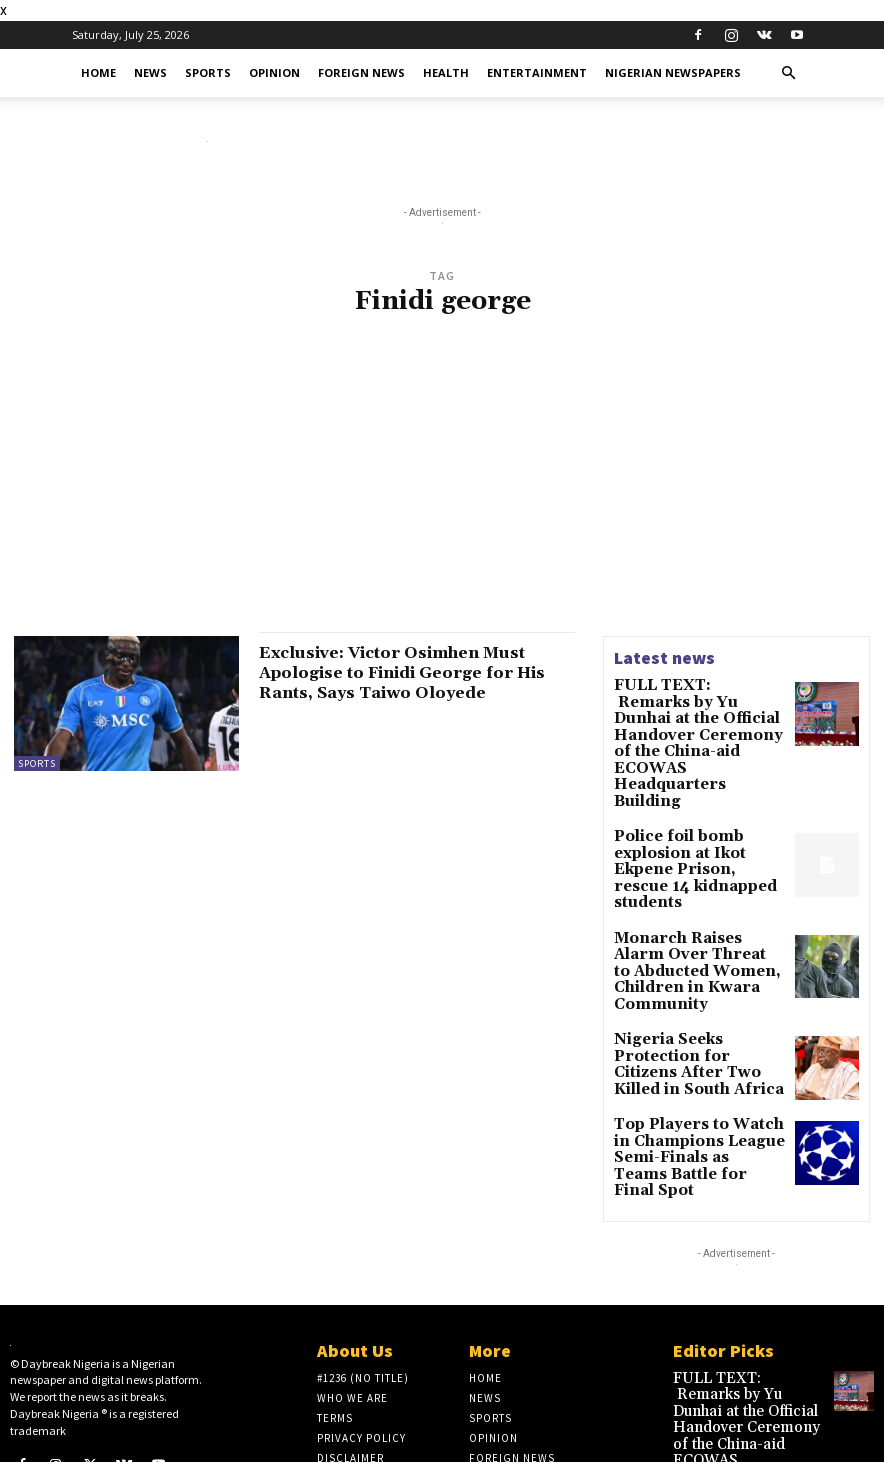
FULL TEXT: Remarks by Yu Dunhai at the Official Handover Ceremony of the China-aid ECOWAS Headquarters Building (695, 713)
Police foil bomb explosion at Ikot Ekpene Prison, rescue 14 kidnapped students (699, 793)
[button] (788, 73)
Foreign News (361, 72)
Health (446, 72)
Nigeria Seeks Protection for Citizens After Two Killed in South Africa (693, 951)
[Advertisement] (442, 486)
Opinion (274, 72)
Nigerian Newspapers (673, 72)
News (150, 72)
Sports (208, 72)
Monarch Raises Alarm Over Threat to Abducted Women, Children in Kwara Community (699, 876)
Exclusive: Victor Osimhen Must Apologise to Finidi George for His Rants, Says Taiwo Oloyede (415, 672)
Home (98, 72)
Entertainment (537, 72)
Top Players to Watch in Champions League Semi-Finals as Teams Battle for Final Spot (698, 1041)
